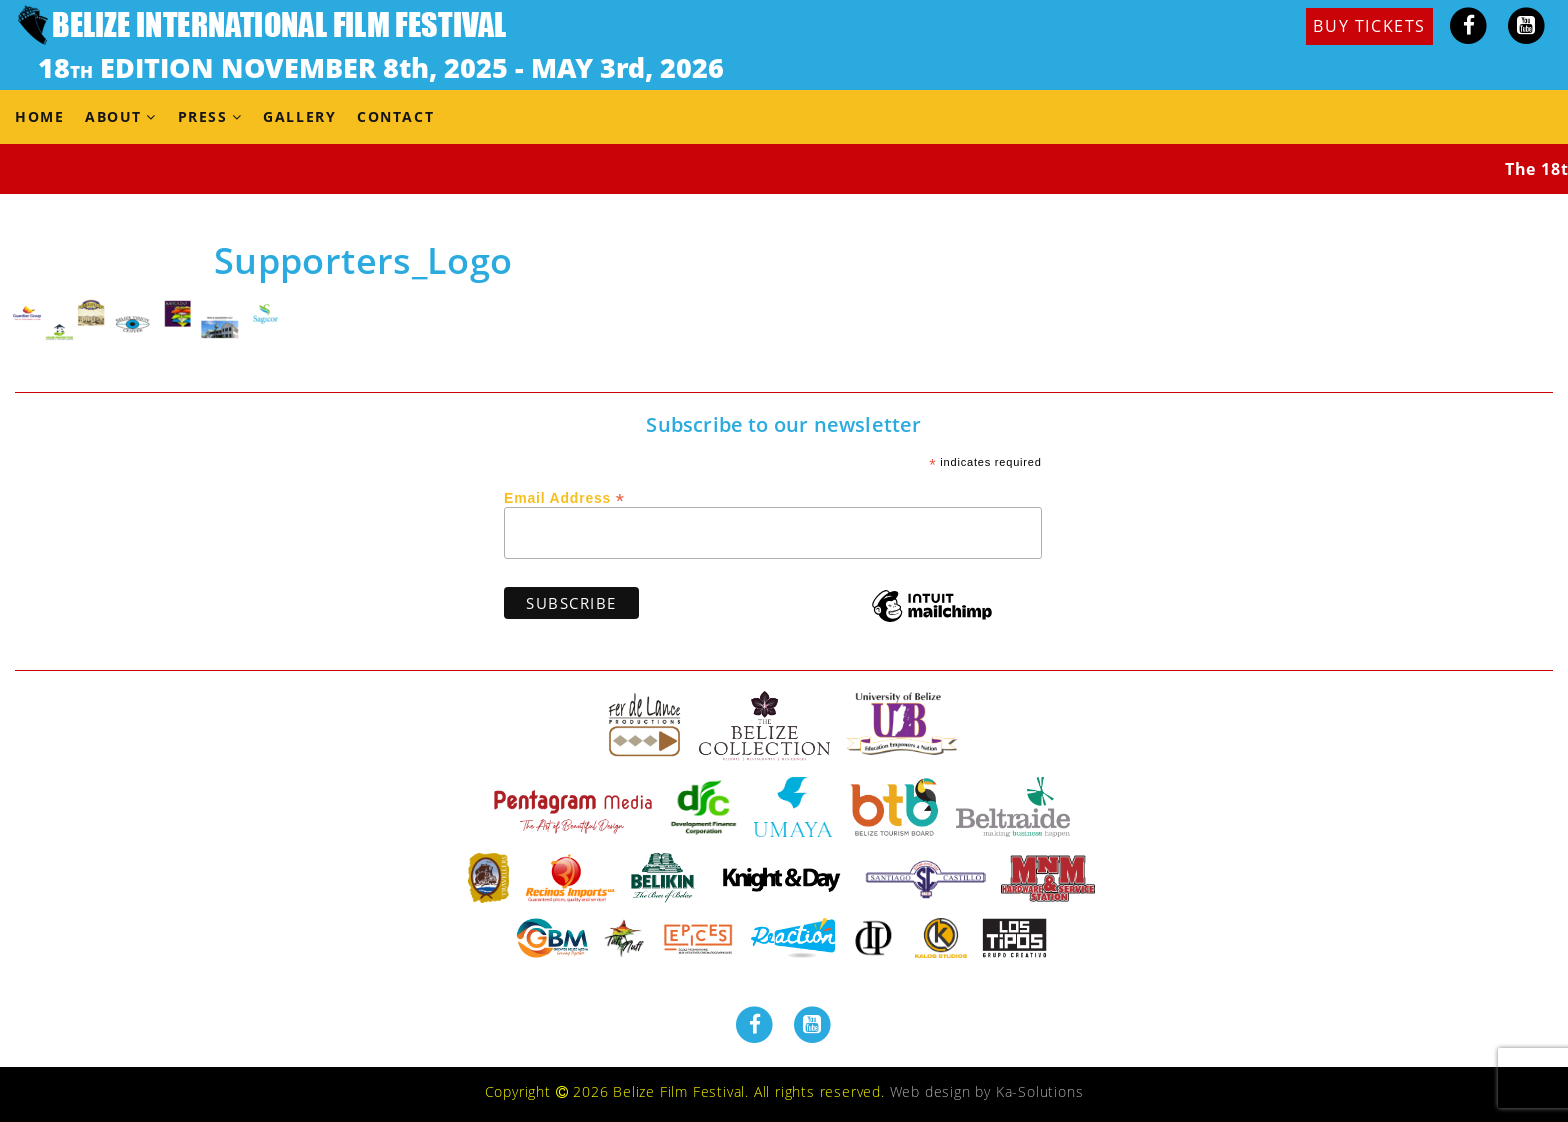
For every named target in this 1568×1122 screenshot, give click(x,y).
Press (203, 116)
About (113, 116)
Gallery (299, 116)
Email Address (564, 497)
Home (39, 116)
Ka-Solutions (1040, 1091)
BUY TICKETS (1369, 26)
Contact (395, 116)
